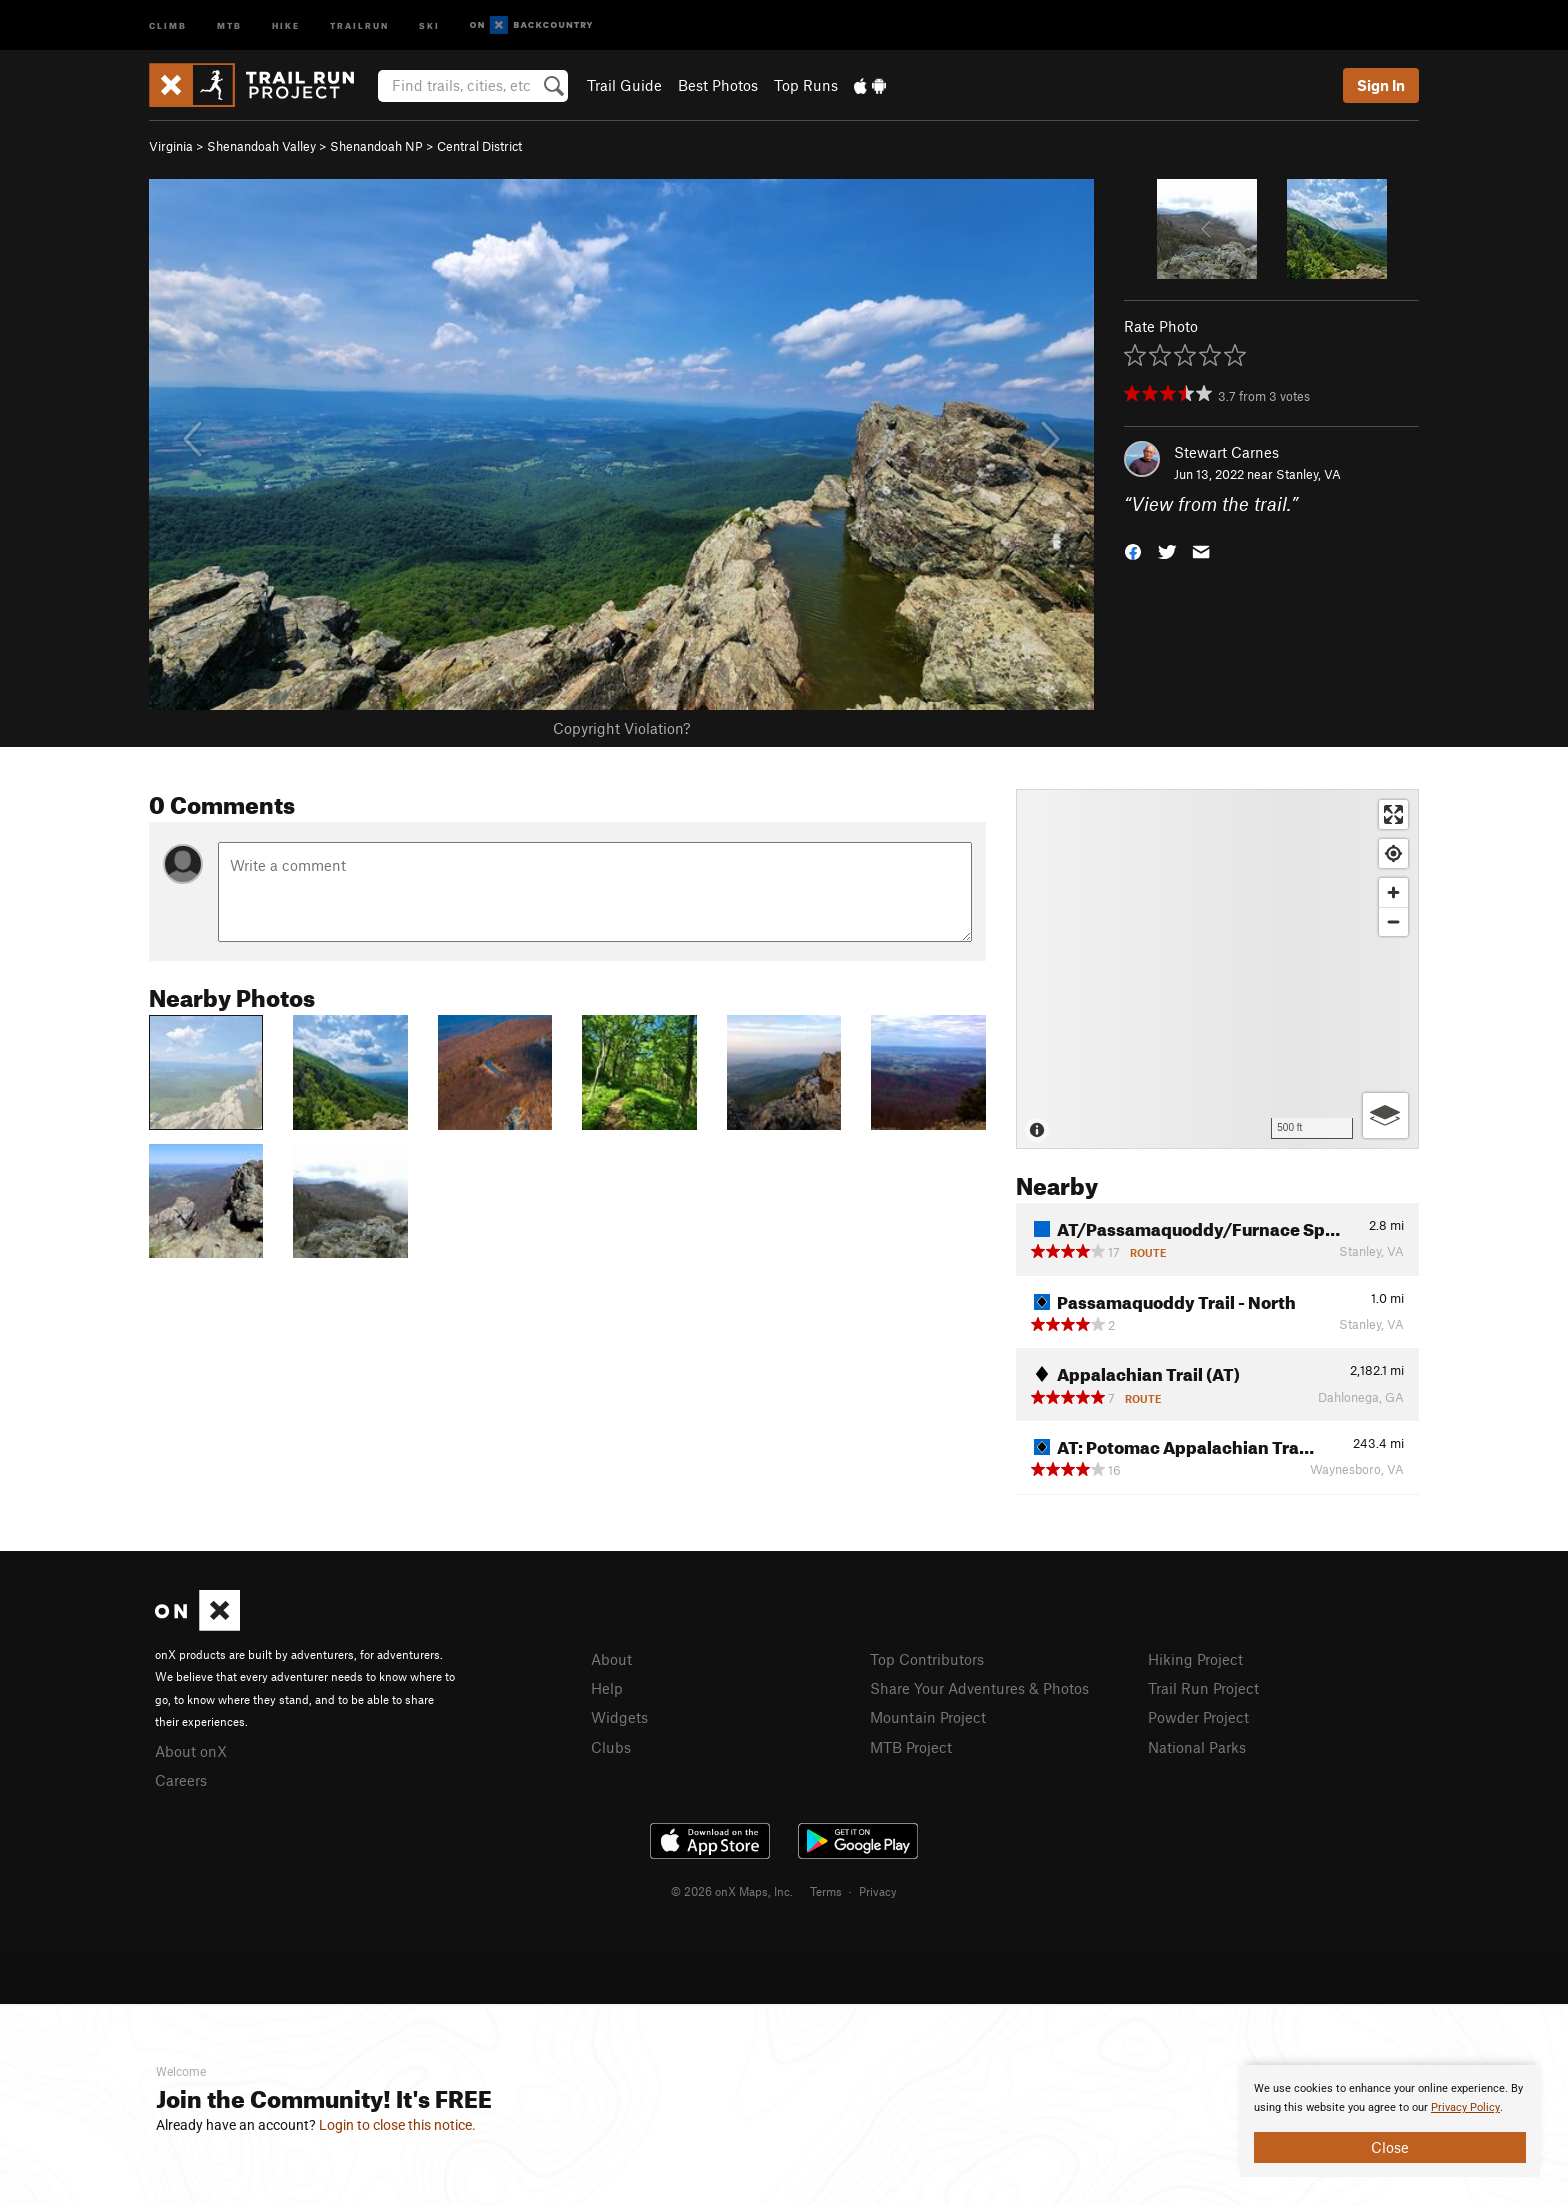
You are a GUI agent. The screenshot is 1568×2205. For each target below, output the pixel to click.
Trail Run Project (1203, 1688)
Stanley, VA (1308, 474)
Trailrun (359, 24)
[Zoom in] (1393, 892)
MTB (229, 24)
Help (607, 1688)
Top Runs (806, 85)
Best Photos (718, 85)
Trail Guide (624, 85)
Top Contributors (927, 1659)
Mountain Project (928, 1717)
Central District (479, 146)
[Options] (1385, 1115)
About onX (191, 1751)
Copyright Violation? (621, 728)
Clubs (611, 1747)
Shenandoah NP (376, 146)
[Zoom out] (1393, 921)
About (611, 1659)
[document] (1390, 2121)
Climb (168, 24)
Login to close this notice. (397, 2125)
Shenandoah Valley (261, 146)
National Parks (1197, 1747)
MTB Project (911, 1747)
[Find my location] (1393, 853)
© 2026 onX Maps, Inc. (732, 1891)
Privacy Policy (1465, 2107)
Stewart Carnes (1226, 452)
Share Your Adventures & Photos (979, 1688)
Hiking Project (1195, 1659)
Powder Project (1198, 1717)
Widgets (619, 1717)
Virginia (171, 146)
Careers (181, 1780)
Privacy (878, 1891)
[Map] (1217, 969)
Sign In (1381, 85)
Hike (286, 24)
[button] (1133, 550)
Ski (429, 24)
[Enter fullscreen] (1393, 814)
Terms (826, 1891)
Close (1390, 2147)
